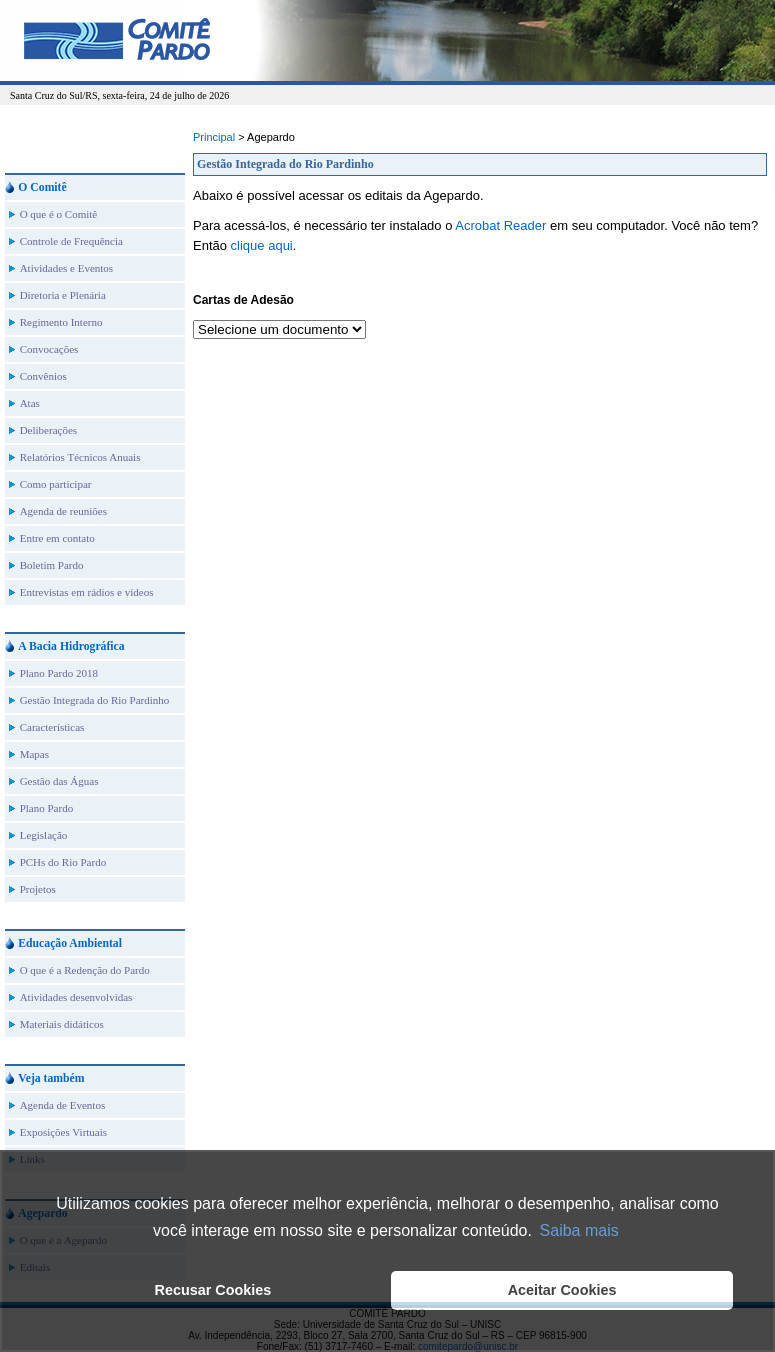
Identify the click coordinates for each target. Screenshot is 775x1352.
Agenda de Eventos (63, 1105)
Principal (214, 137)
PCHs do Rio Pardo (63, 862)
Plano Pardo (46, 808)
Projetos (38, 889)
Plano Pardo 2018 (59, 673)
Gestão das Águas (59, 781)
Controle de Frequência (71, 241)
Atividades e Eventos (66, 268)
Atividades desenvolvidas (76, 997)
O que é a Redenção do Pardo (85, 970)
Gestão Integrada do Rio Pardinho (95, 700)
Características (52, 727)
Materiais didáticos (62, 1024)
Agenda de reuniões (63, 511)
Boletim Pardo (52, 565)
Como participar (56, 484)
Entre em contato (57, 538)
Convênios (43, 376)
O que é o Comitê (59, 214)
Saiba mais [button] (579, 1230)
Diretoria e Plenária (63, 295)
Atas (30, 403)
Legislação (44, 835)
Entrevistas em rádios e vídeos (87, 592)
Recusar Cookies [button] (213, 1290)
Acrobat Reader (500, 225)
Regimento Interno (61, 322)
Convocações (49, 349)
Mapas (34, 754)
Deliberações (48, 430)
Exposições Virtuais (63, 1132)
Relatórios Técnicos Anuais (80, 457)
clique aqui (262, 245)
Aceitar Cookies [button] (562, 1290)
